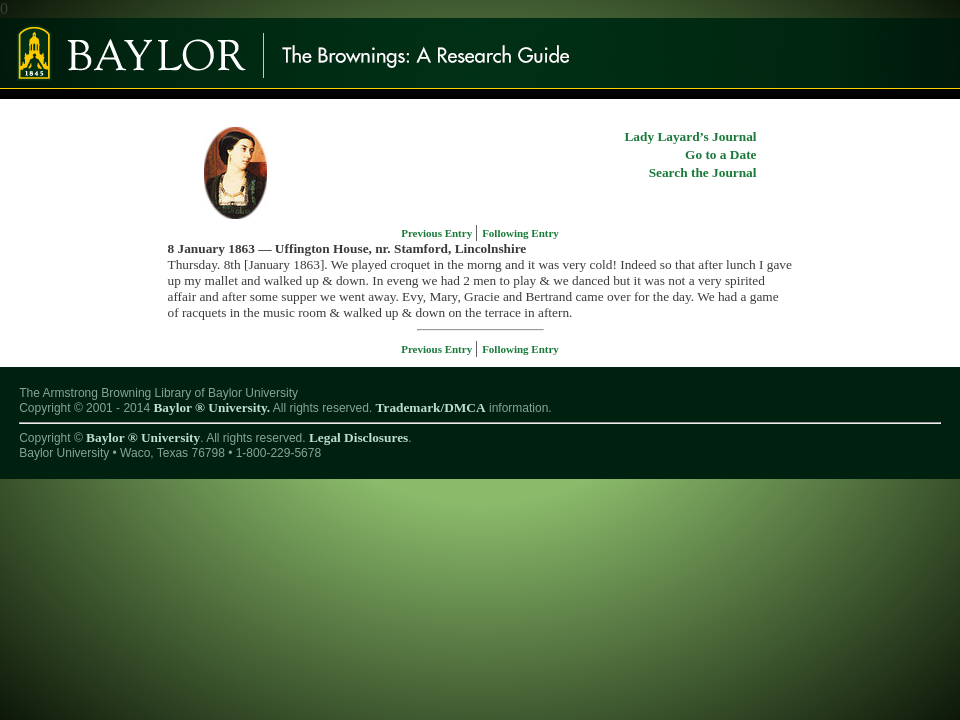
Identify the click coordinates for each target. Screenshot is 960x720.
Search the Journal (703, 172)
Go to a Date (720, 154)
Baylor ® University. (211, 407)
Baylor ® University (143, 437)
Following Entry (520, 233)
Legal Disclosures (358, 437)
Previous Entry (438, 233)
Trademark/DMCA (431, 407)
